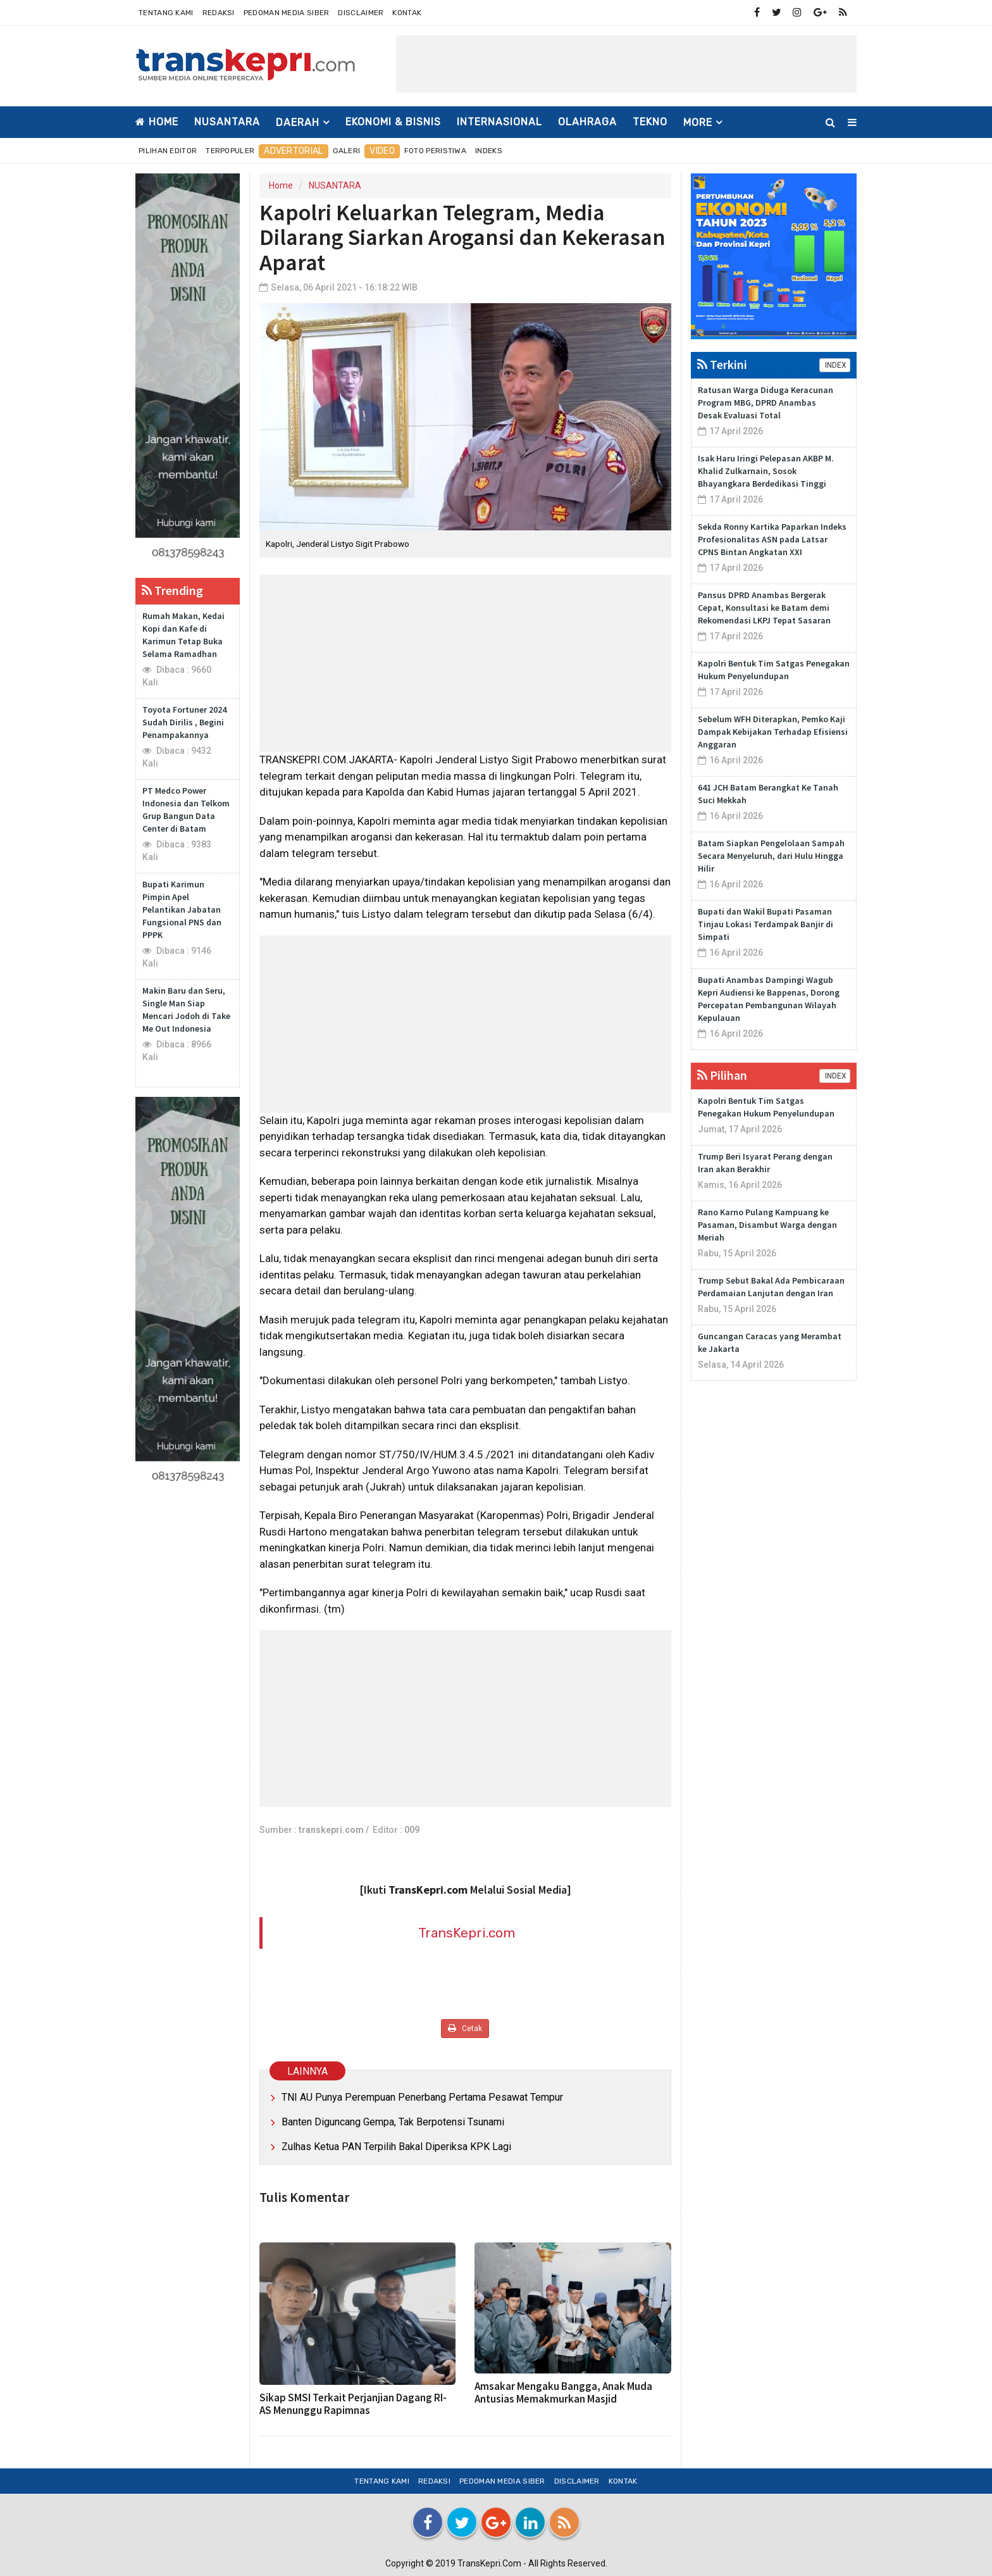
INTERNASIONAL (499, 122)
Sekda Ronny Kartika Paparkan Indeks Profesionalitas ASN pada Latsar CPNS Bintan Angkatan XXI (772, 539)
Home (156, 122)
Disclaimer (360, 12)
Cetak (465, 2028)
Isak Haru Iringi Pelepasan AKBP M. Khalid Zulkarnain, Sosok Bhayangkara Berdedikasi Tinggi (766, 471)
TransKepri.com (466, 1933)
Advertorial (293, 151)
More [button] (697, 122)
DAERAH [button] (297, 122)
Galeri (347, 150)
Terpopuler (230, 150)
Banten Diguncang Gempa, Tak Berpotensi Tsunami (393, 2122)
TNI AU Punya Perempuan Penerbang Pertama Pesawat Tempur (422, 2097)
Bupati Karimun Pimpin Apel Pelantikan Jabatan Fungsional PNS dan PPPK (181, 909)
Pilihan (722, 1075)
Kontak (406, 12)
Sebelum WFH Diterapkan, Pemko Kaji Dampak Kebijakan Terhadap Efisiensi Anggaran (773, 731)
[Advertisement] (626, 63)
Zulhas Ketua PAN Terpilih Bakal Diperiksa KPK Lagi (396, 2147)
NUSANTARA (227, 122)
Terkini (722, 364)
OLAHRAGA (587, 122)
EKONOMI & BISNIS (393, 122)
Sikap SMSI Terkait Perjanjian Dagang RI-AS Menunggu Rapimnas (353, 2404)
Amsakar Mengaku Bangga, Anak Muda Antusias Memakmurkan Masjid (563, 2392)
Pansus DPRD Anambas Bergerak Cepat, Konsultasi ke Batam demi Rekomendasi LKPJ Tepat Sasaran (764, 607)
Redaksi (218, 12)
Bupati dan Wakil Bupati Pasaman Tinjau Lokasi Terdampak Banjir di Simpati (765, 924)
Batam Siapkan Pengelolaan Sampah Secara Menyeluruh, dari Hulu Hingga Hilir (771, 855)
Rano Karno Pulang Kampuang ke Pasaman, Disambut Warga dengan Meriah (767, 1224)
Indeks (488, 150)
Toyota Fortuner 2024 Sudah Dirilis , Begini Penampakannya (184, 722)
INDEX (834, 365)
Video (382, 151)
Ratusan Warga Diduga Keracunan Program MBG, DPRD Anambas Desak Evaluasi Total (765, 402)
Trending (172, 590)
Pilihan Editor (168, 150)
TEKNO (650, 122)
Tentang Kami (166, 12)
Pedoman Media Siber (287, 12)
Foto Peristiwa (435, 150)
